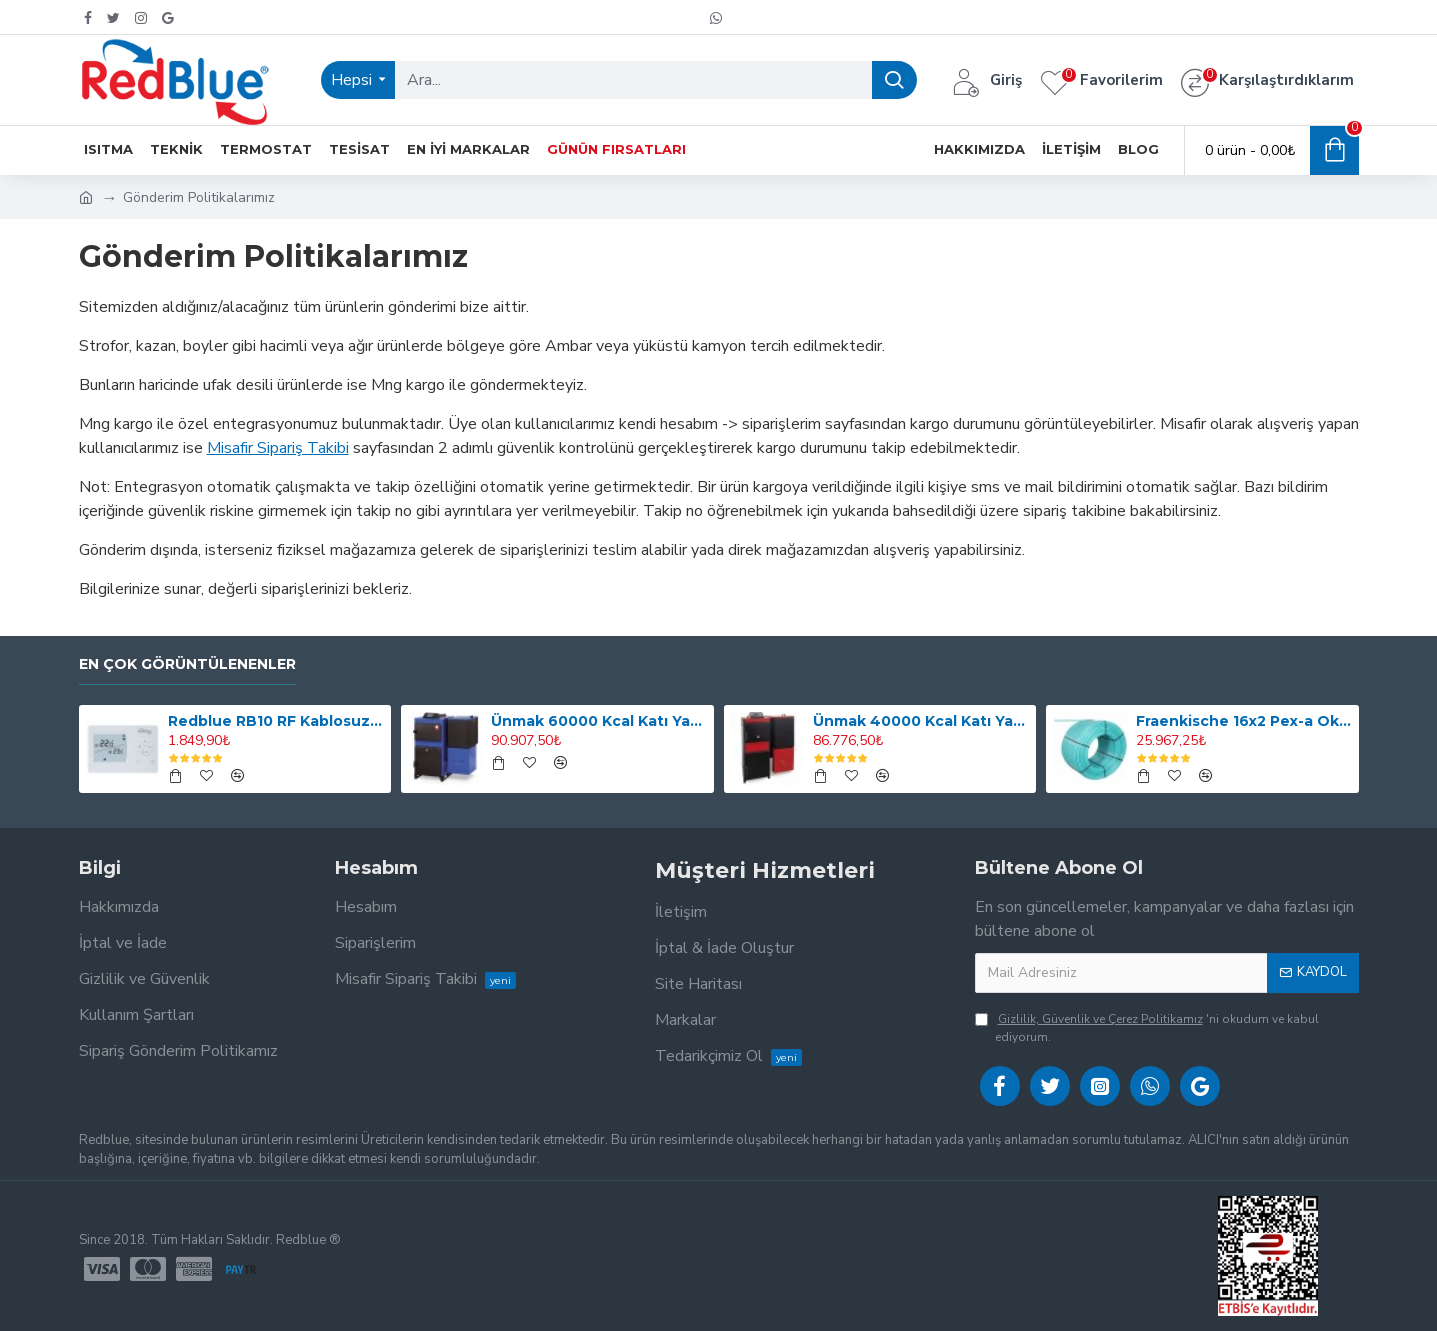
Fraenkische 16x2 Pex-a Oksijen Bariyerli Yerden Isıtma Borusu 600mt (1244, 721)
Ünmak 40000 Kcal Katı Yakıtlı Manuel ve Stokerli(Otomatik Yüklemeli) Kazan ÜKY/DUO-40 (921, 721)
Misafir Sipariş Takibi (278, 448)
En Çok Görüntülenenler (187, 664)
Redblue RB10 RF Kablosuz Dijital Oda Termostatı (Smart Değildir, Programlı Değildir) (276, 721)
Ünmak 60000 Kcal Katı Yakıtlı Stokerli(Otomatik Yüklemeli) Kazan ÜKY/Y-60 (599, 721)
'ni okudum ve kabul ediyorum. (1147, 1027)
